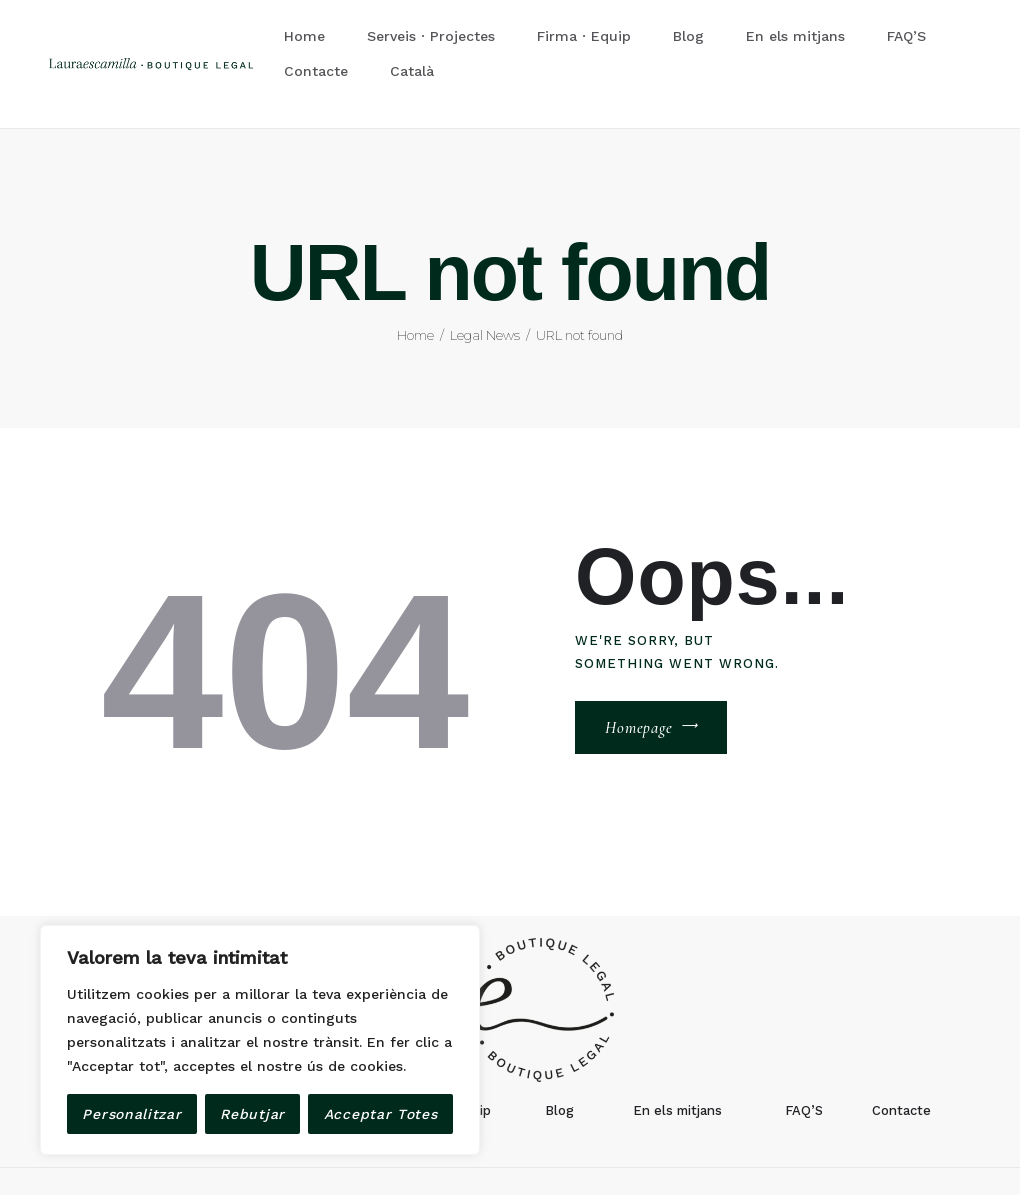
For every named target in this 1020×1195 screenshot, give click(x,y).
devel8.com (488, 1152)
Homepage (639, 672)
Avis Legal (567, 1152)
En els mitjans (677, 1054)
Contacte (901, 1054)
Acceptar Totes (381, 1114)
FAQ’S (804, 1054)
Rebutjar (252, 1114)
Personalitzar (131, 1114)
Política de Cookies (807, 1152)
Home (415, 279)
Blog (559, 1054)
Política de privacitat (673, 1152)
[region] (260, 1040)
